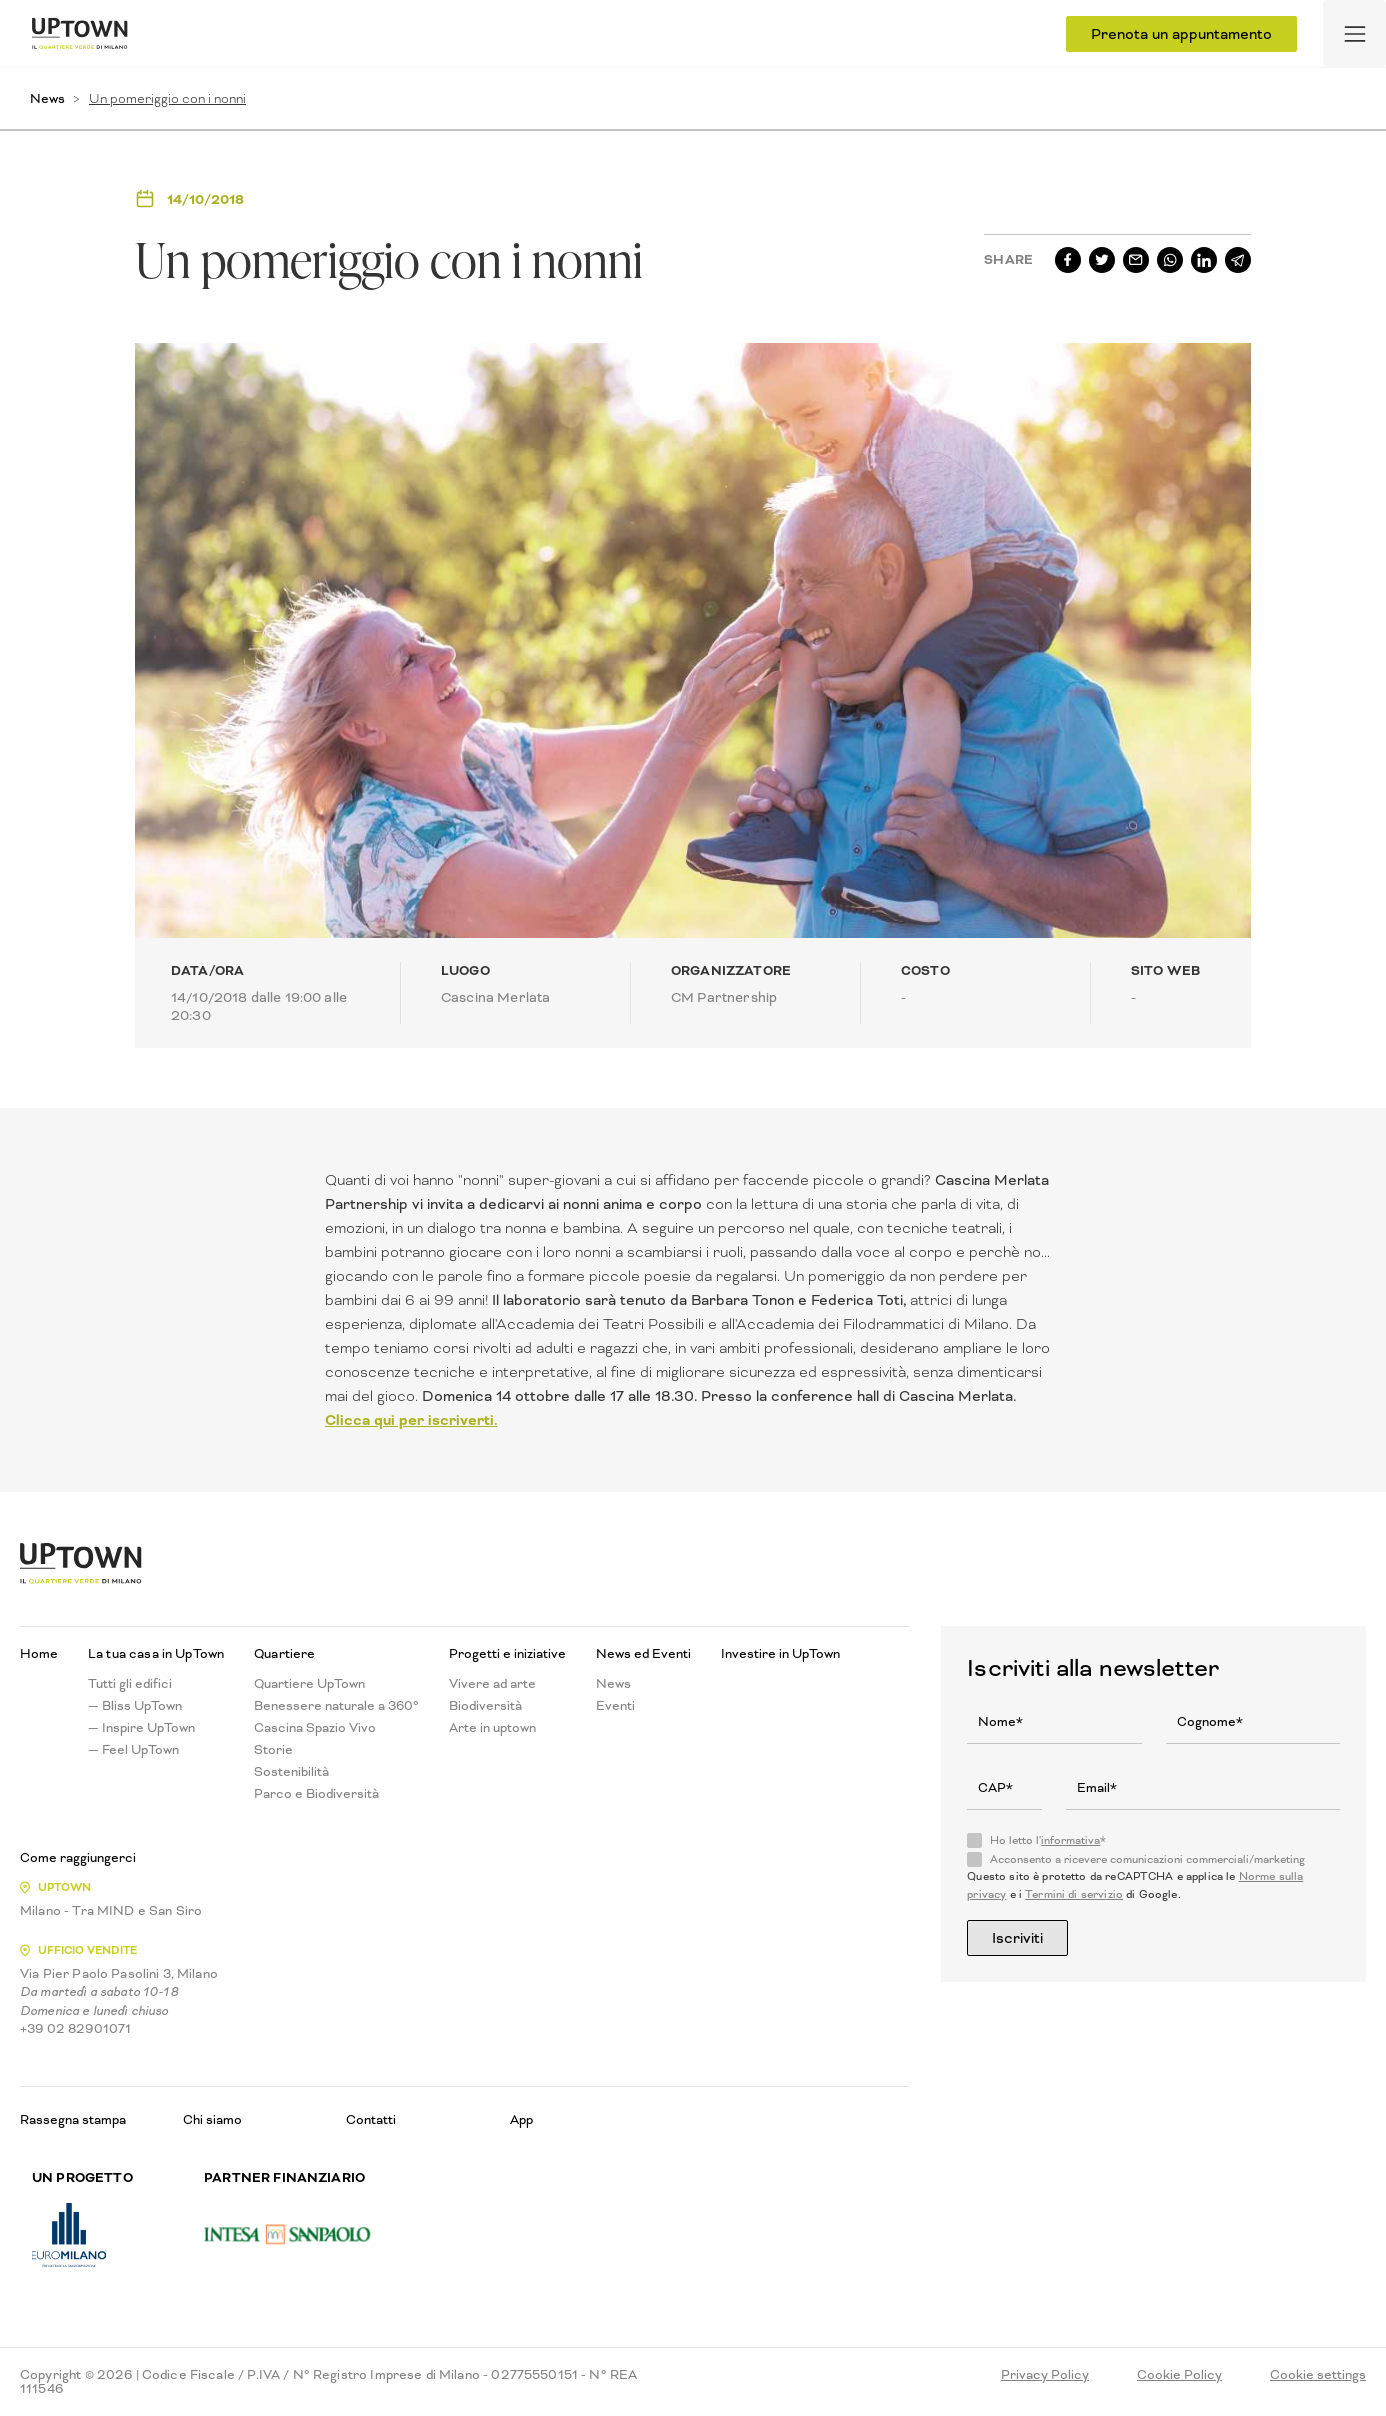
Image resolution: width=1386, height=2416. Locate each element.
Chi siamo (212, 2119)
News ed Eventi (643, 1654)
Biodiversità (485, 1706)
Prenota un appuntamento (1181, 34)
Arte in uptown (492, 1728)
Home (39, 1654)
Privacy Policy (1045, 2375)
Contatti (371, 2119)
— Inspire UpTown (141, 1728)
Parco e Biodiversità (316, 1794)
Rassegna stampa (73, 2119)
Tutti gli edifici (130, 1684)
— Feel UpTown (133, 1750)
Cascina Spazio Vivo (315, 1728)
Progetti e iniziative (507, 1654)
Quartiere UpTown (309, 1684)
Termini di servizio (1074, 1894)
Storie (273, 1750)
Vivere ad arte (492, 1684)
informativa (1070, 1840)
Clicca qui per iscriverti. (411, 1420)
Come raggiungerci (78, 1858)
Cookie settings (1318, 2375)
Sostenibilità (291, 1772)
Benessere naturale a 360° (336, 1706)
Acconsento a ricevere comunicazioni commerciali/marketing (1147, 1860)
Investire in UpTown (780, 1654)
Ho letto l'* (1048, 1841)
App (521, 2119)
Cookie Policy (1179, 2375)
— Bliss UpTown (135, 1706)
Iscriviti (1017, 1938)
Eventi (615, 1706)
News (47, 98)
